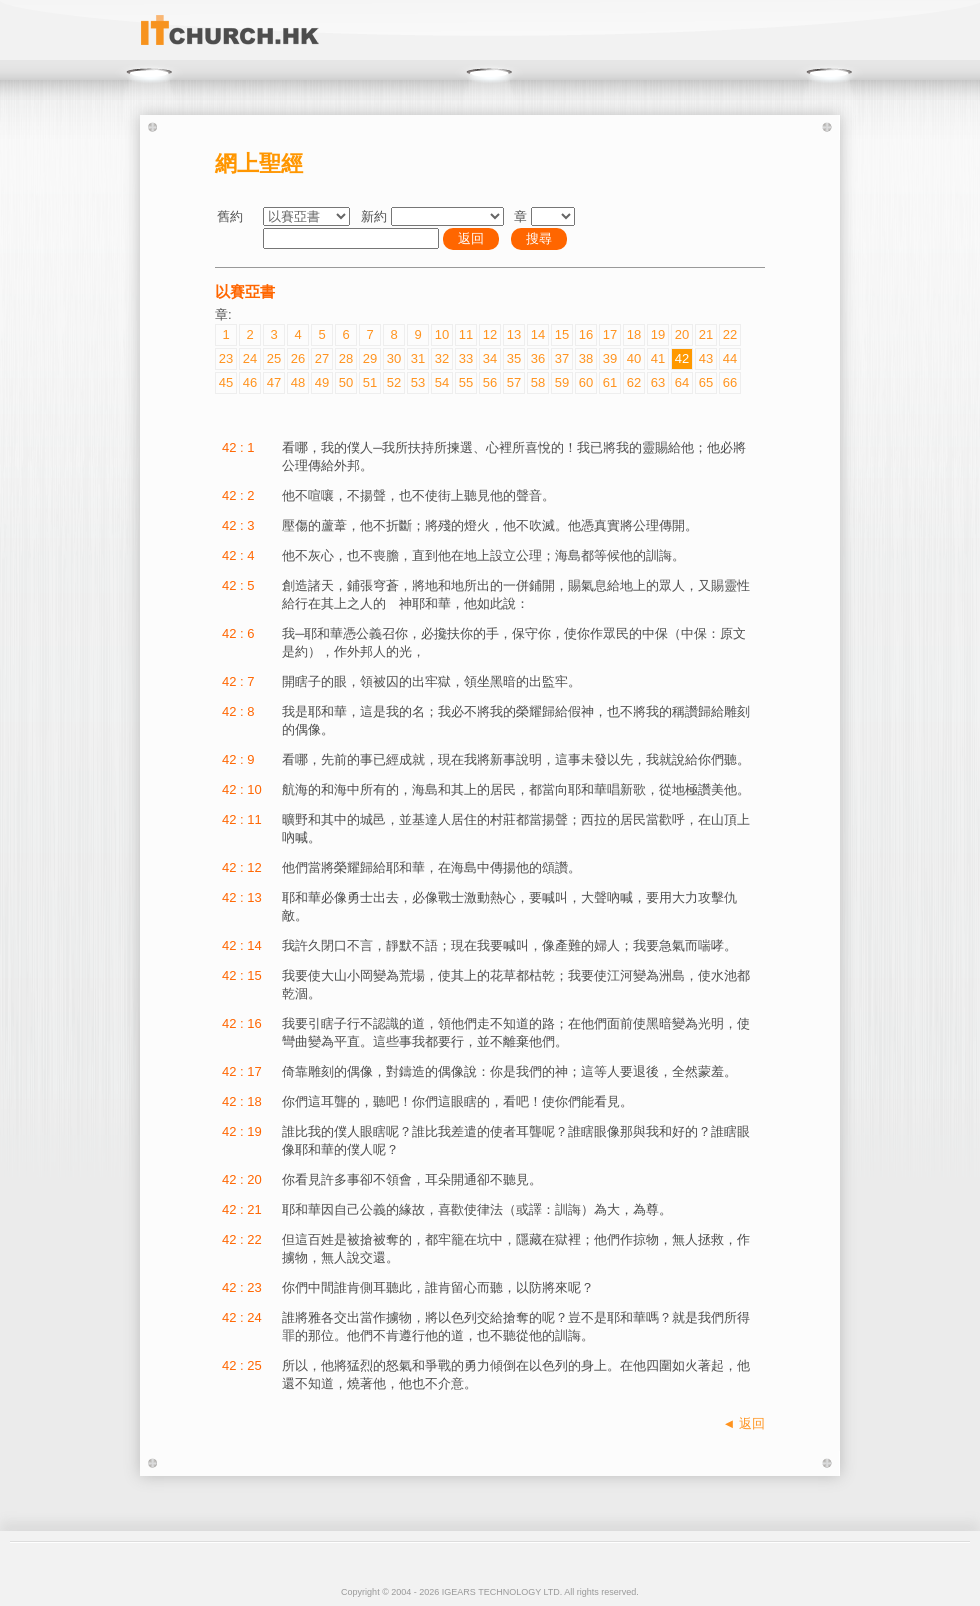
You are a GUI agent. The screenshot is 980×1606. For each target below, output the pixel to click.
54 (442, 382)
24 (250, 358)
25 (274, 358)
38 (586, 358)
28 (346, 358)
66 (730, 382)
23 (226, 358)
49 (322, 382)
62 (634, 382)
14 (538, 334)
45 (226, 382)
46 (250, 382)
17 (610, 334)
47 (274, 382)
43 (706, 358)
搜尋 (539, 238)
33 (466, 358)
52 (394, 382)
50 (346, 382)
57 (514, 382)
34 (490, 358)
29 (370, 358)
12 (490, 334)
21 (706, 334)
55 (466, 382)
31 (418, 358)
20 (682, 334)
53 (418, 382)
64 (682, 382)
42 (682, 358)
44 (730, 358)
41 (658, 358)
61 (610, 382)
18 (634, 334)
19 (658, 334)
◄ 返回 (744, 1423)
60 (586, 382)
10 (442, 334)
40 (634, 358)
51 (370, 382)
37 (562, 358)
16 (586, 334)
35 (514, 358)
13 (514, 334)
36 (538, 358)
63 (658, 382)
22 (730, 334)
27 (322, 358)
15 (562, 334)
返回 (471, 238)
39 (610, 358)
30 (394, 358)
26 (298, 358)
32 (442, 358)
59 (562, 382)
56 (490, 382)
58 (538, 382)
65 (706, 382)
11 (466, 334)
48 (298, 382)
